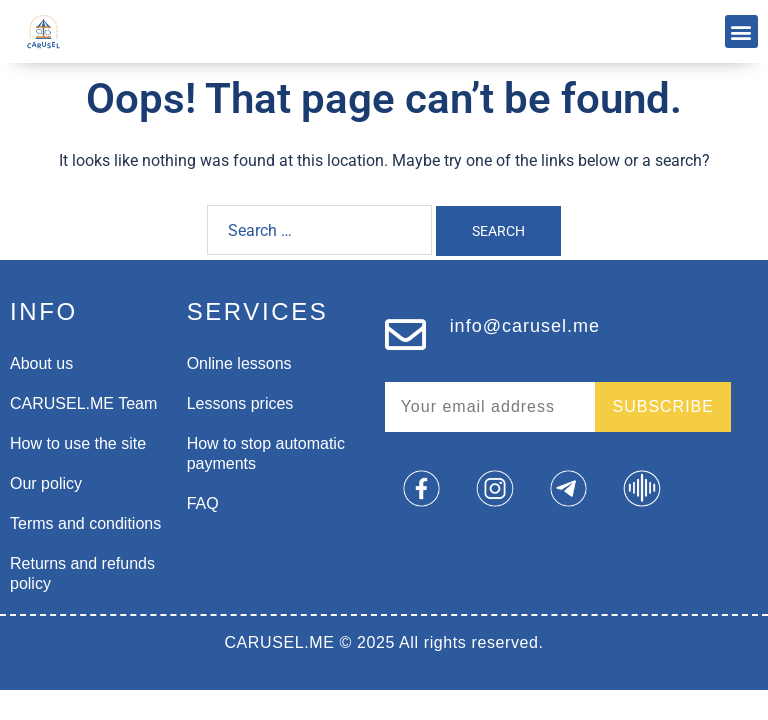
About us (41, 363)
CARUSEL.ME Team (83, 403)
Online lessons (239, 363)
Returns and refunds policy (82, 573)
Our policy (46, 483)
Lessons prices (240, 403)
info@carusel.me (525, 326)
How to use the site (78, 443)
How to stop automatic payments (266, 453)
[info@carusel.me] (405, 334)
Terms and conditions (85, 523)
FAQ (203, 503)
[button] (741, 31)
